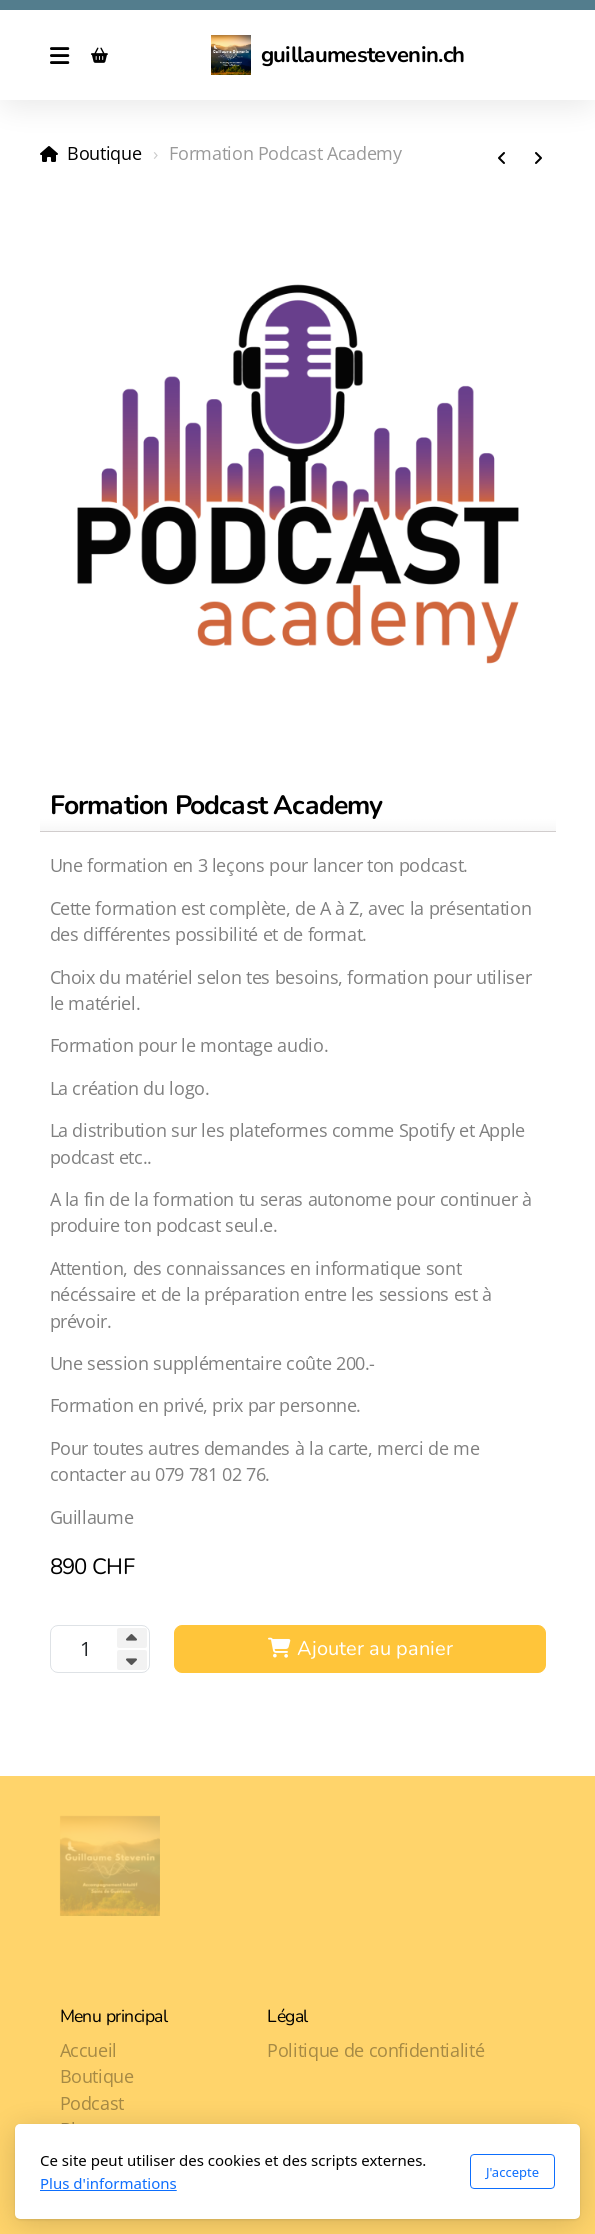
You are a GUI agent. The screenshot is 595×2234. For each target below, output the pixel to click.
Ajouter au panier (360, 1648)
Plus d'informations (108, 2183)
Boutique (104, 153)
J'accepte (512, 2172)
